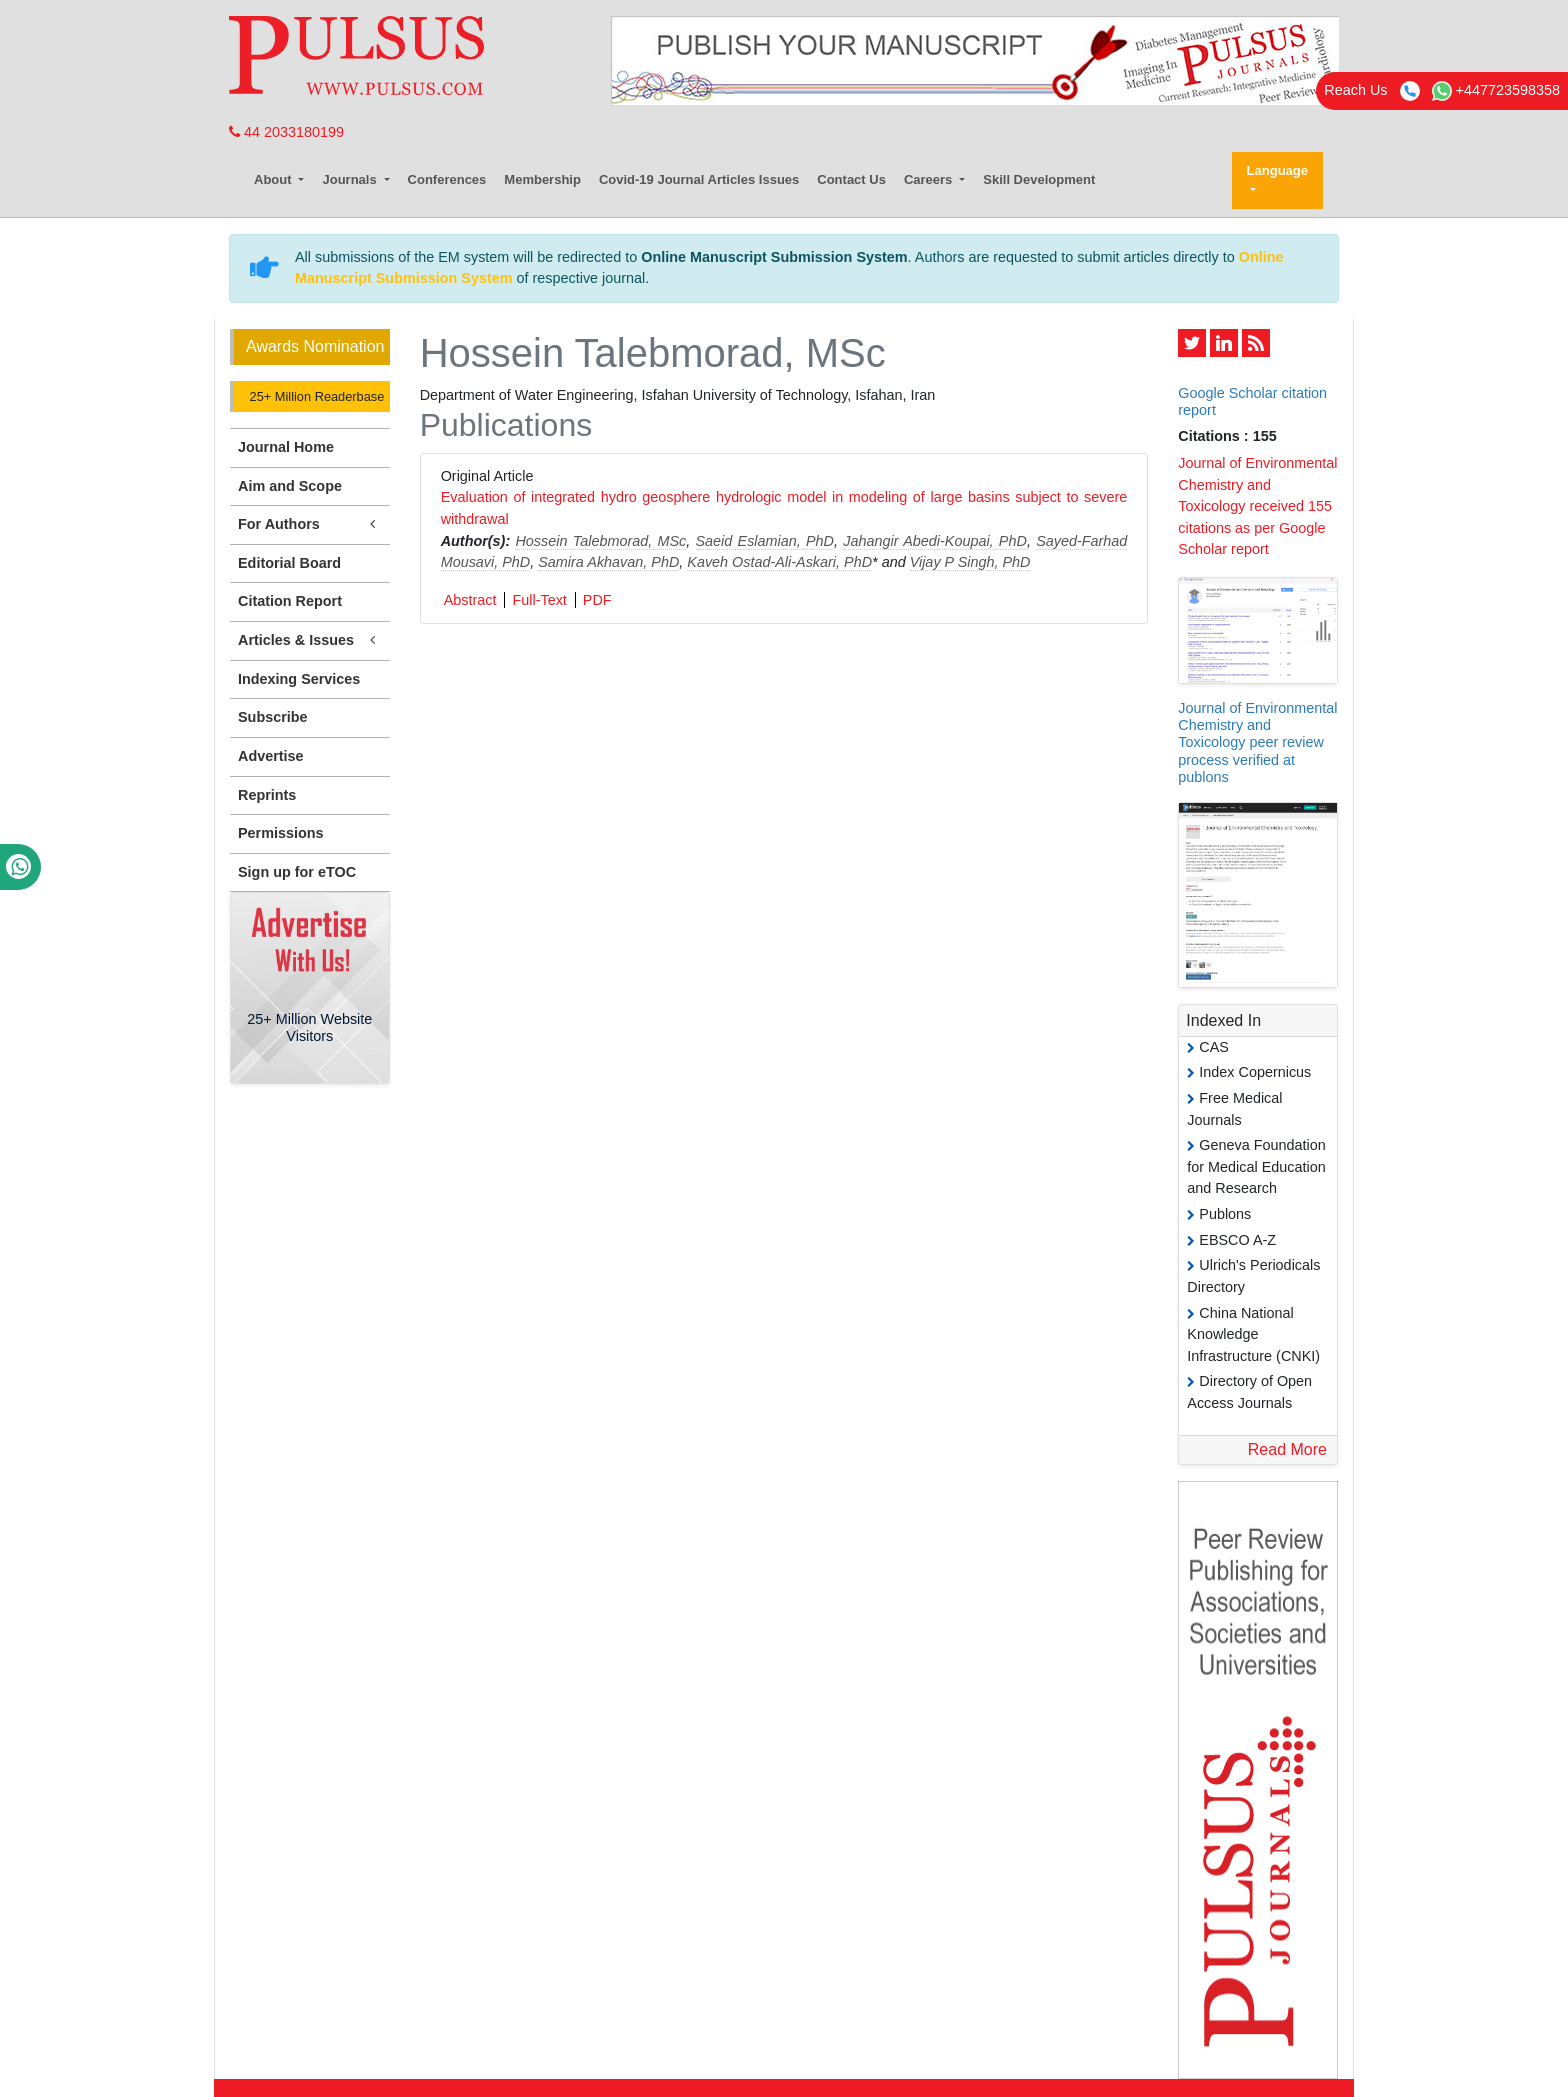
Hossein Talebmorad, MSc (600, 541)
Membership (542, 179)
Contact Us (851, 179)
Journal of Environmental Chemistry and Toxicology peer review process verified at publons (1257, 742)
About (274, 179)
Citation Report (290, 601)
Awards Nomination (315, 346)
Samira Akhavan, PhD (608, 562)
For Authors (310, 524)
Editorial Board (289, 563)
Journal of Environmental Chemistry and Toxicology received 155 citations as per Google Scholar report (1257, 506)
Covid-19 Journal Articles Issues (699, 179)
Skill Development (1039, 179)
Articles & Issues (310, 640)
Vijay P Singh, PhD (970, 562)
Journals (351, 179)
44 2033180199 (286, 132)
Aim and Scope (290, 486)
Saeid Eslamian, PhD (765, 541)
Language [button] (1277, 170)
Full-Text (539, 600)
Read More (1287, 1449)
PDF (597, 600)
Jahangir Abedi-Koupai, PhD (935, 541)
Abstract (470, 600)
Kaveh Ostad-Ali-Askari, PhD (779, 562)
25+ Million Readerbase (315, 396)
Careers (930, 179)
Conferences (447, 179)
